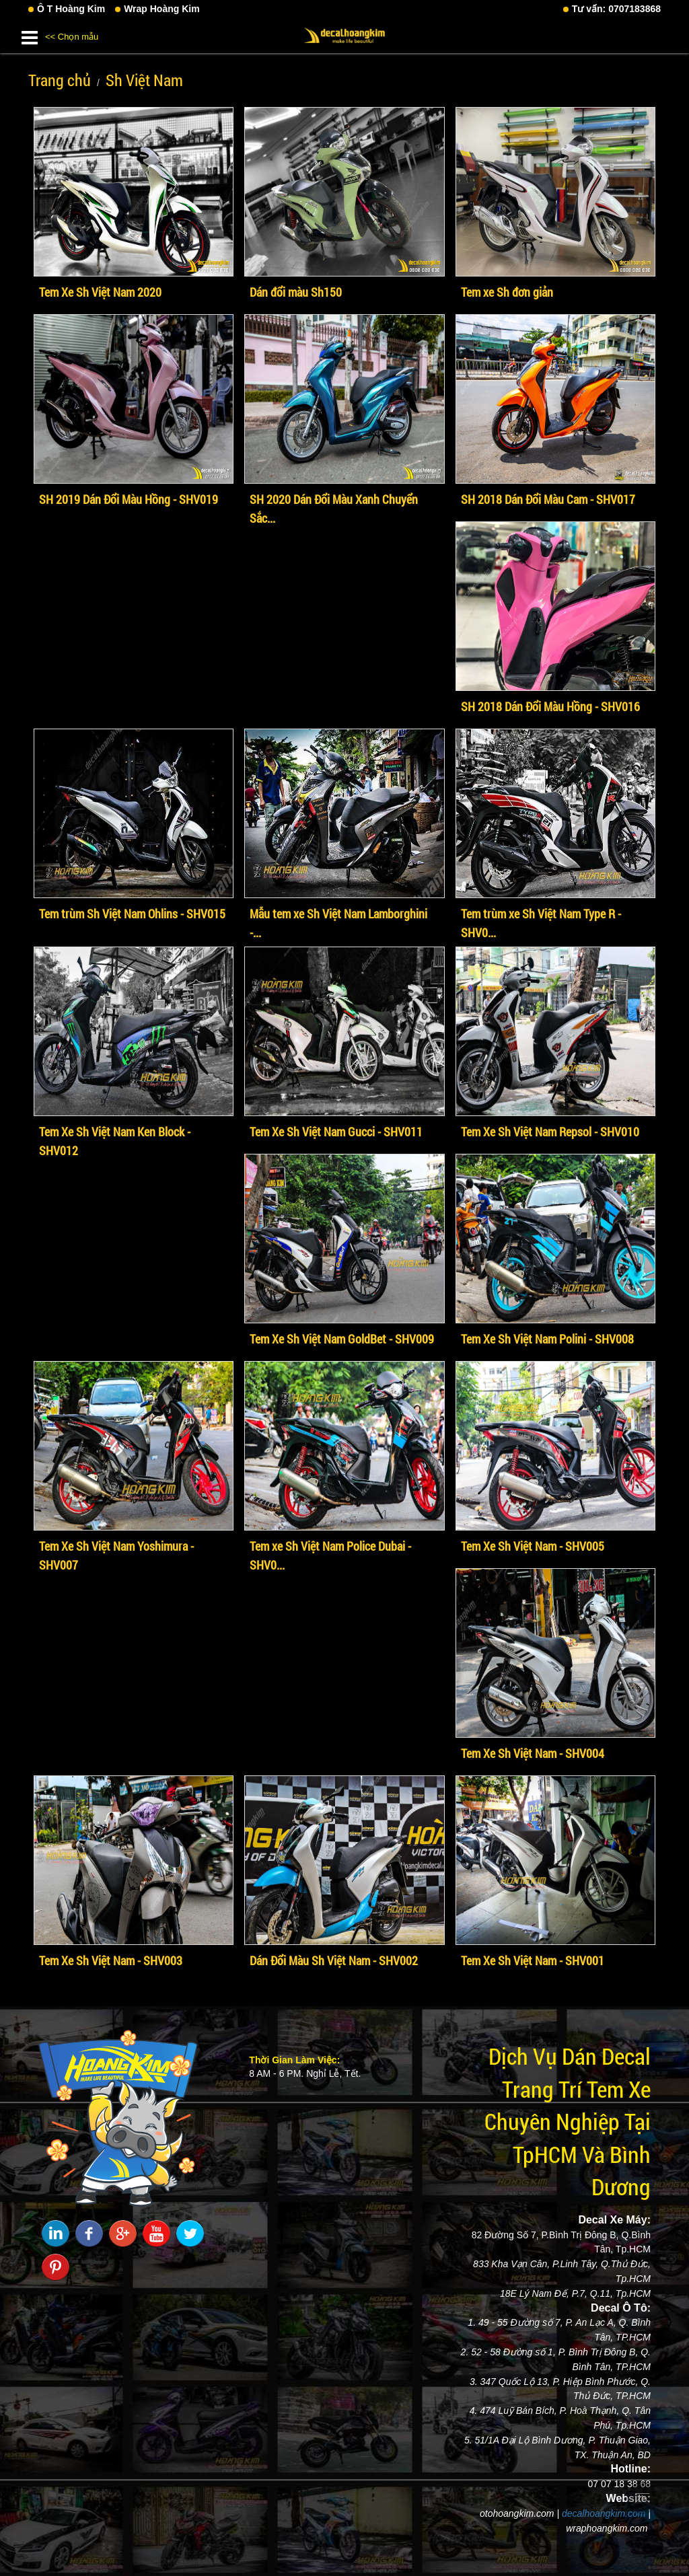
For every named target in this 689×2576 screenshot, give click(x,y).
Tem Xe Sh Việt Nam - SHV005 (532, 1546)
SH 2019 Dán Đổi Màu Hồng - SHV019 (128, 499)
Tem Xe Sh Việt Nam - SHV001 (532, 1960)
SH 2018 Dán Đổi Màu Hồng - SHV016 (550, 706)
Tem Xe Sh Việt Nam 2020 (100, 292)
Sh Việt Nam (144, 80)
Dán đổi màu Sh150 (296, 292)
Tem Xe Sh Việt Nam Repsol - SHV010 (550, 1132)
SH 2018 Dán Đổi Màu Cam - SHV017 (548, 499)
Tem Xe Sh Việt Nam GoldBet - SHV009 (342, 1339)
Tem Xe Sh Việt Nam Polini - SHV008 (547, 1339)
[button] (29, 35)
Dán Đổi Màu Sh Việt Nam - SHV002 (334, 1960)
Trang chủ (59, 80)
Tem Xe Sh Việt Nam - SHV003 (110, 1960)
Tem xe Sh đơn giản (507, 292)
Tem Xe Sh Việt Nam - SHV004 (532, 1753)
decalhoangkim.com (604, 2513)
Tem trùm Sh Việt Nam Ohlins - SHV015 (132, 914)
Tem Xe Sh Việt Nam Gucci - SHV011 (336, 1132)
